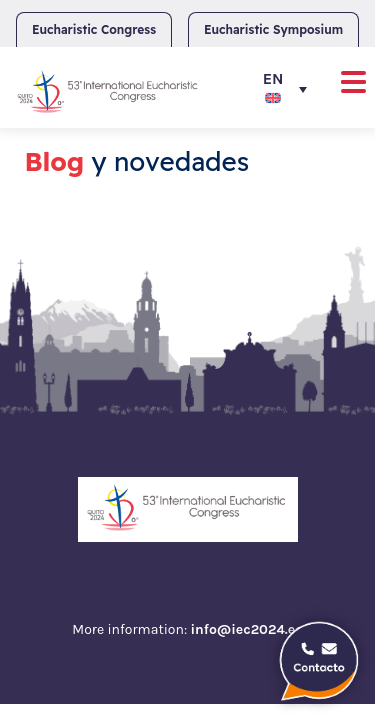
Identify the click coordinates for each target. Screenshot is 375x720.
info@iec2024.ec (246, 629)
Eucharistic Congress (94, 29)
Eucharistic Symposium (273, 29)
